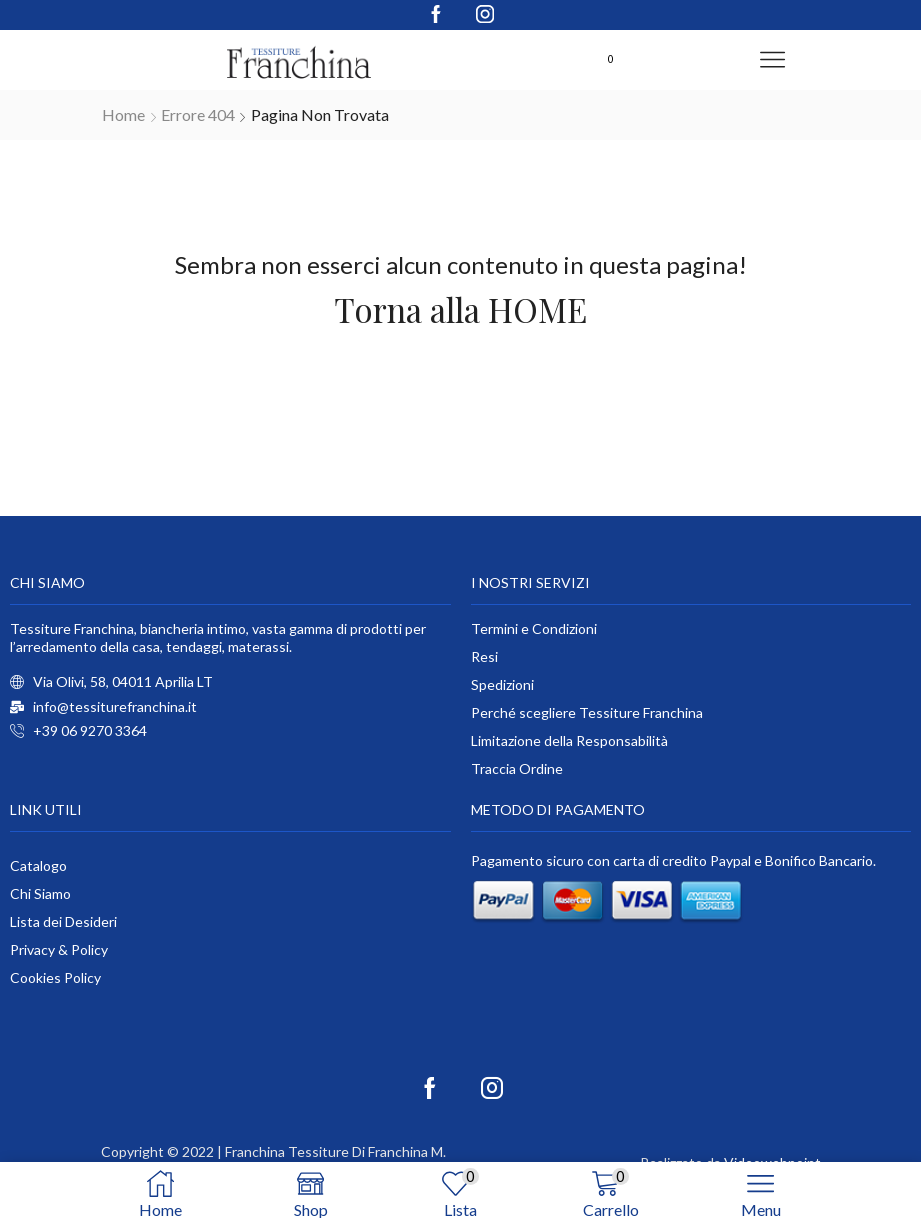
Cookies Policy (55, 977)
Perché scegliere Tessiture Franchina (587, 712)
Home (123, 114)
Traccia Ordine (517, 768)
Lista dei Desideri (63, 921)
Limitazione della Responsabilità (569, 740)
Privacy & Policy (59, 949)
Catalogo (38, 865)
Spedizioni (502, 684)
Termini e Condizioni (534, 628)
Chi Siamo (40, 893)
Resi (484, 656)
